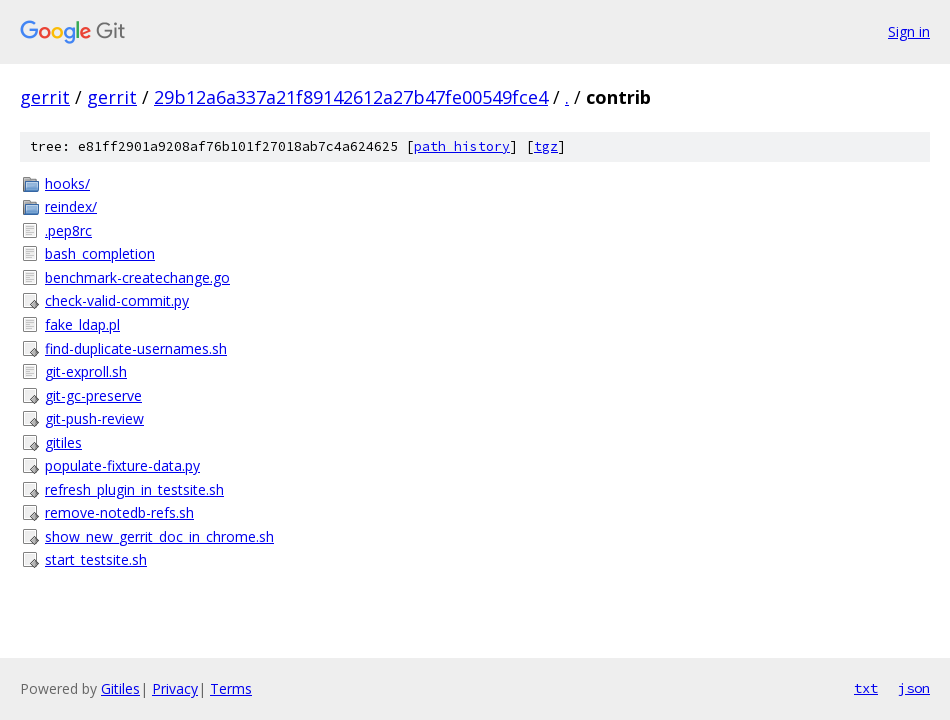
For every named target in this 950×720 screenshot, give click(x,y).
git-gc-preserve (93, 395)
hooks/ (67, 183)
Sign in (909, 31)
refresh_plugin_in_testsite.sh (134, 489)
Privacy (175, 688)
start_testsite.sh (96, 559)
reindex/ (71, 206)
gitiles (63, 442)
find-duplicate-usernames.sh (136, 348)
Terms (231, 688)
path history (462, 146)
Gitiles (120, 688)
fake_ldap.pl (82, 324)
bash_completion (100, 253)
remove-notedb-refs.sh (119, 512)
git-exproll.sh (86, 371)
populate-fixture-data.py (122, 465)
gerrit (45, 97)
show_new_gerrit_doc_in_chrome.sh (159, 536)
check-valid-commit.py (117, 300)
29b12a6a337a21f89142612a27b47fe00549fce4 (351, 97)
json (914, 688)
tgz (546, 146)
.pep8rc (68, 230)
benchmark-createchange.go (137, 277)
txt (866, 688)
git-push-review (94, 418)
